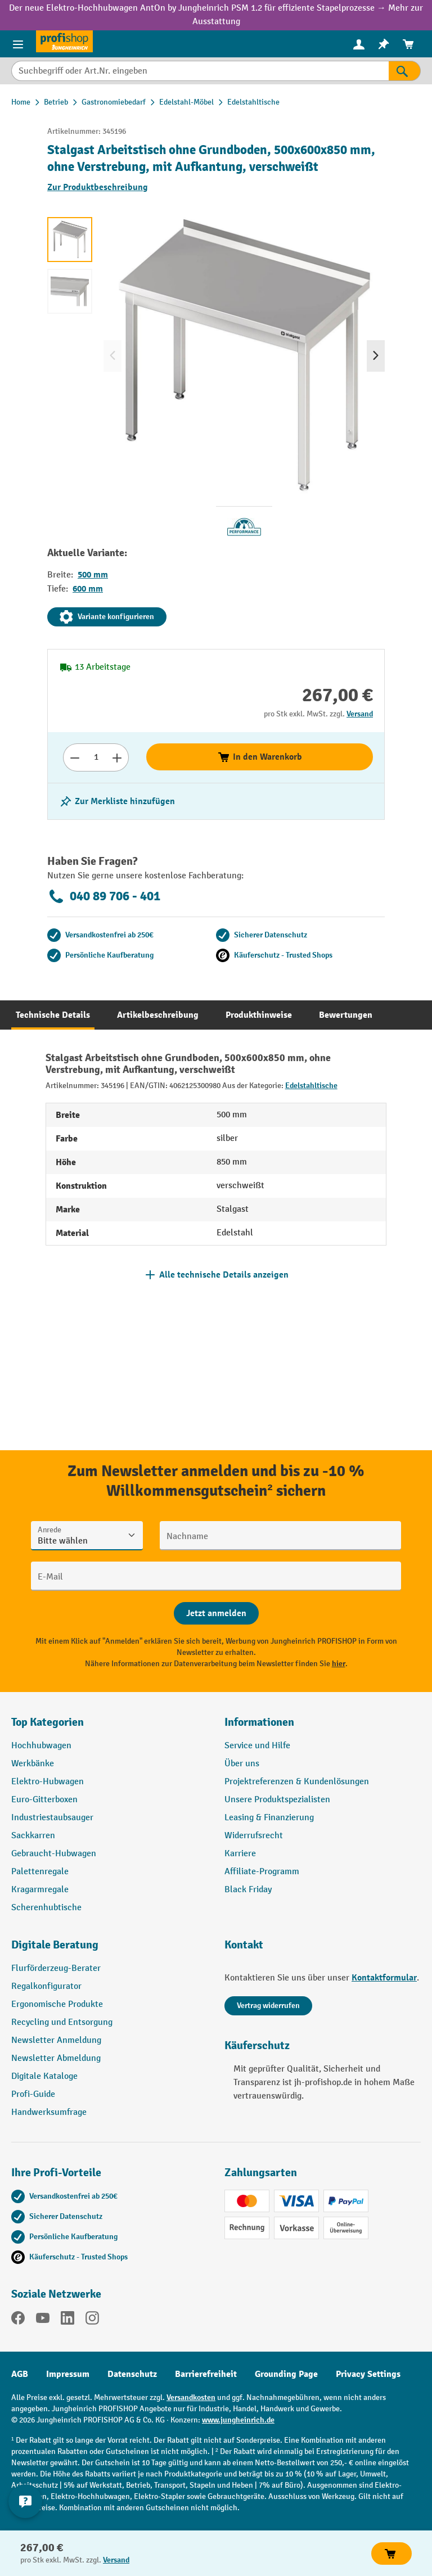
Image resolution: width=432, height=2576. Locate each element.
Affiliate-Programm (261, 1871)
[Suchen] (405, 71)
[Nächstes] (376, 356)
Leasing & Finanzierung (269, 1817)
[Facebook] (18, 2320)
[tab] (52, 1015)
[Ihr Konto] (358, 43)
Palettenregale (40, 1871)
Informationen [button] (259, 1722)
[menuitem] (358, 44)
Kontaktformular (384, 1977)
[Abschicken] (216, 1613)
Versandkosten (190, 2397)
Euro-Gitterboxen (44, 1799)
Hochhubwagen (41, 1745)
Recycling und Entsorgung (61, 2022)
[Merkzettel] (383, 44)
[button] (109, 1949)
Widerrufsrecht (253, 1835)
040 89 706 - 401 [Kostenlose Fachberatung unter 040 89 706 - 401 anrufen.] (103, 896)
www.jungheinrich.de (238, 2420)
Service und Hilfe (257, 1745)
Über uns (241, 1763)
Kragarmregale (40, 1889)
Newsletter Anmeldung (56, 2040)
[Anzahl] (96, 757)
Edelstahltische (311, 1085)
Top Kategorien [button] (47, 1722)
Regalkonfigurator (46, 1986)
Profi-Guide (33, 2094)
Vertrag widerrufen (268, 2005)
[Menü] (18, 43)
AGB (19, 2374)
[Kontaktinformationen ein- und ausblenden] (25, 2501)
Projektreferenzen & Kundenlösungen (296, 1781)
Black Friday (248, 1889)
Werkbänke (32, 1763)
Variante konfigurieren (107, 617)
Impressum (67, 2374)
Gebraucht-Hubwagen (53, 1853)
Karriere (240, 1853)
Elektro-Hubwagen (47, 1781)
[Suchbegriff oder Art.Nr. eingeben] (200, 71)
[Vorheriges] (113, 356)
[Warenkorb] (408, 44)
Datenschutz (132, 2374)
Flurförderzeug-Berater (56, 1968)
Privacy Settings (368, 2374)
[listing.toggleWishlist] (117, 801)
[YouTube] (43, 2320)
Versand (359, 714)
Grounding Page (286, 2374)
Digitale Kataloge (44, 2076)
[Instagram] (92, 2320)
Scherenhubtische (46, 1907)
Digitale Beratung (54, 1945)
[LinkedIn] (67, 2320)
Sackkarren (33, 1835)
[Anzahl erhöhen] (117, 757)
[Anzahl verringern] (74, 757)
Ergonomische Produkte (57, 2004)
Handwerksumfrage (49, 2112)
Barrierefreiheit (206, 2374)
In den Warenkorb (259, 757)
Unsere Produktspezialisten (277, 1799)
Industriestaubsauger (52, 1817)
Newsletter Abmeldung (56, 2058)
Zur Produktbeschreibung (97, 187)
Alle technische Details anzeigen (224, 1274)
